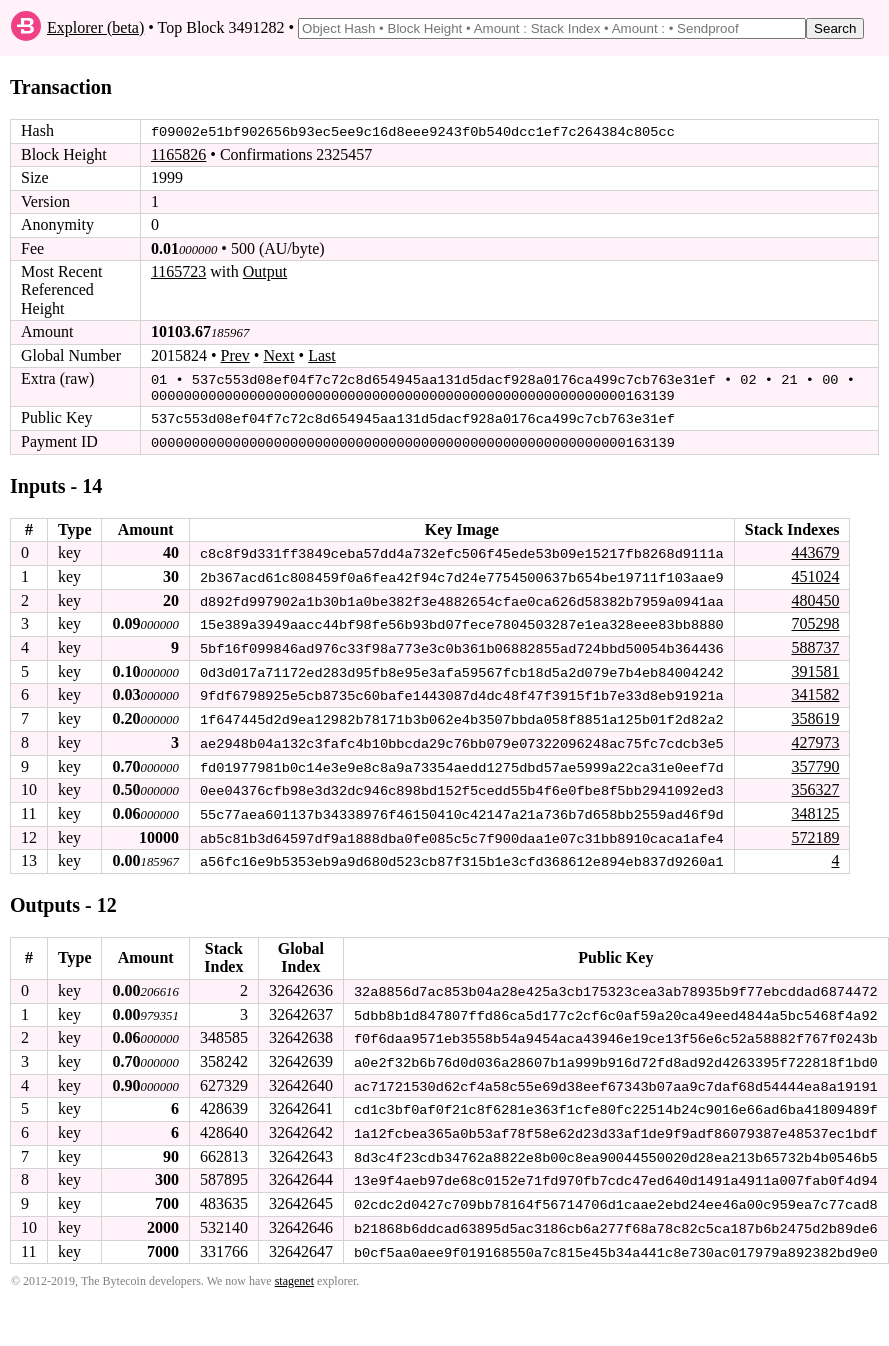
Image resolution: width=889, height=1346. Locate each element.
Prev (235, 354)
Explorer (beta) (95, 27)
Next (278, 354)
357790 (815, 760)
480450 (815, 596)
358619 (815, 713)
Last (322, 354)
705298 (815, 619)
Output (265, 271)
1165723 (178, 271)
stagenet (294, 1270)
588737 (815, 643)
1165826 (178, 154)
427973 (815, 736)
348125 (815, 807)
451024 (815, 573)
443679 (815, 549)
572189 (815, 830)
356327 (815, 783)
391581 (815, 666)
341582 (815, 690)
